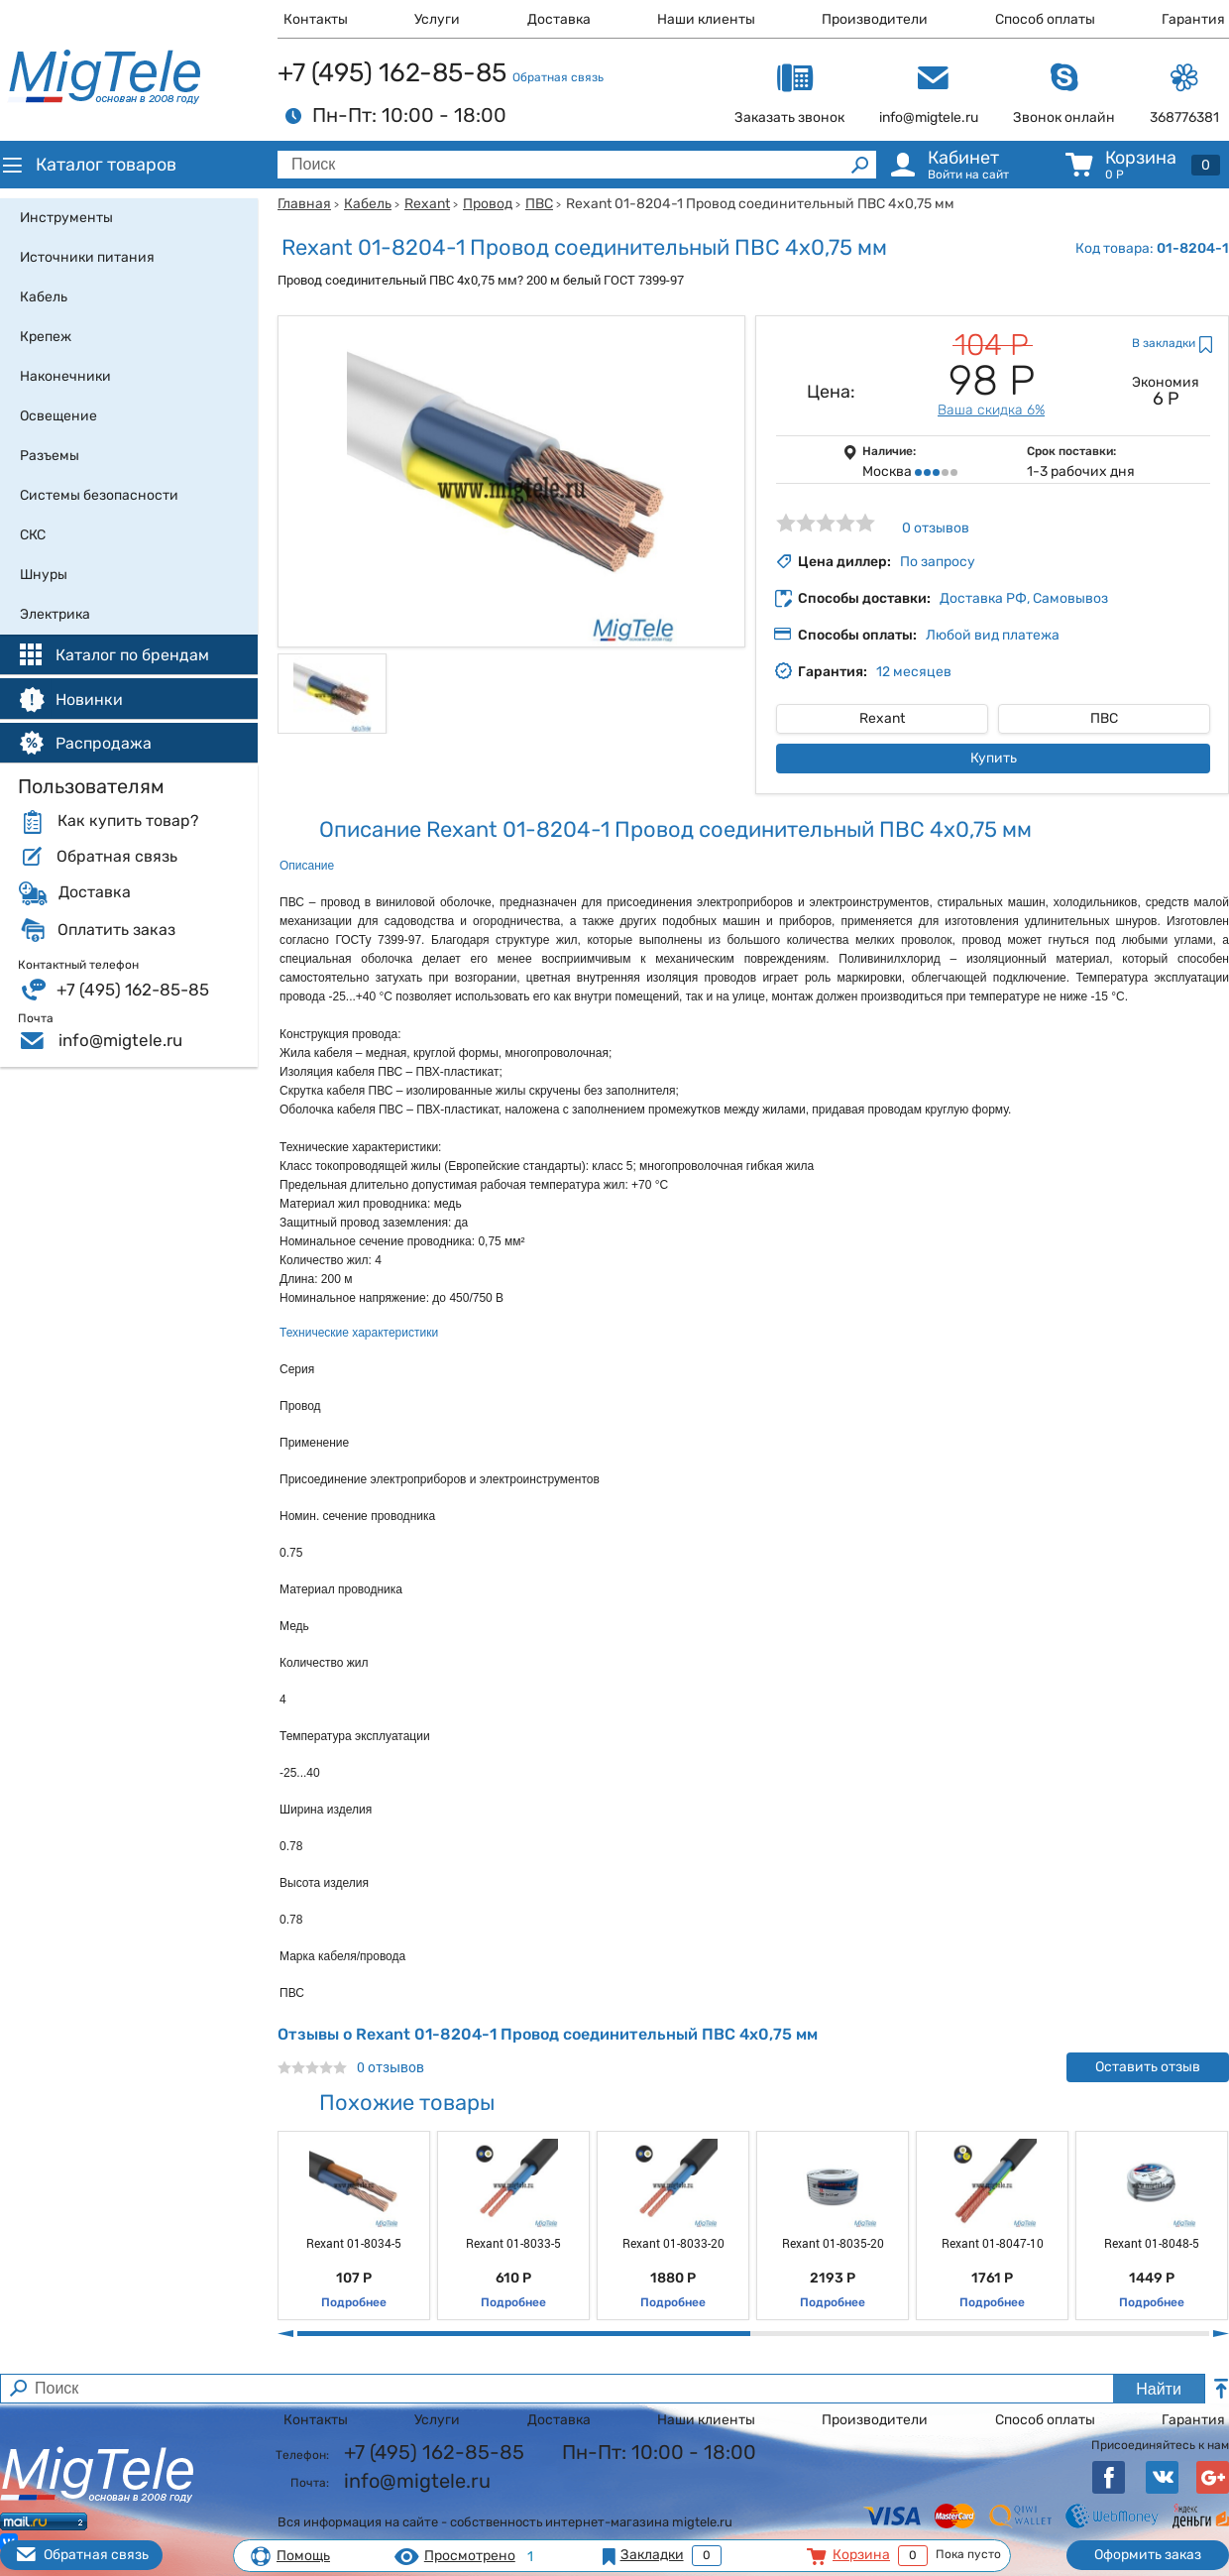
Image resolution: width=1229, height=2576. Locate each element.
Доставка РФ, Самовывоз (1024, 598)
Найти (1158, 2389)
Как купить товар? (127, 821)
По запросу (937, 561)
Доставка (559, 19)
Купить (993, 758)
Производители (875, 19)
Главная (304, 203)
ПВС (539, 203)
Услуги (437, 19)
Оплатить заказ (116, 930)
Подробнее (354, 2302)
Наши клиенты (706, 19)
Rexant (427, 203)
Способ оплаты (1045, 19)
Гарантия (1193, 19)
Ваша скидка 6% (991, 410)
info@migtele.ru (120, 1040)
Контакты (315, 19)
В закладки (1163, 343)
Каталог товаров (88, 165)
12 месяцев (913, 671)
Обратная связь (558, 77)
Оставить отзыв (1147, 2066)
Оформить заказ (1147, 2554)
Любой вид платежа (993, 635)
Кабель (367, 203)
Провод (487, 203)
